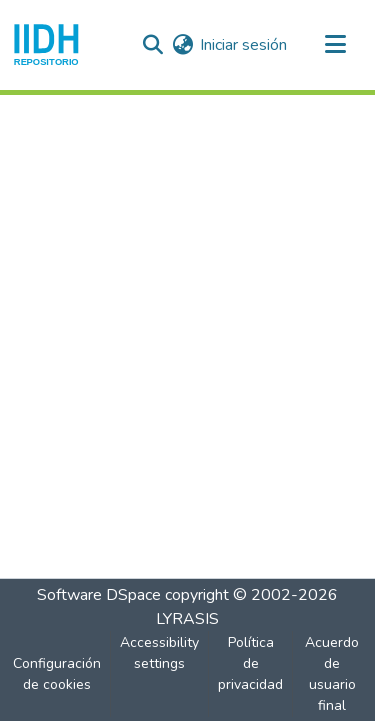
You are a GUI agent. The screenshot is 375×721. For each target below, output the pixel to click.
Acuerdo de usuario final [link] (332, 674)
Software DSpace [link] (99, 595)
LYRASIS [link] (187, 619)
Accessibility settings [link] (159, 653)
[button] (46, 45)
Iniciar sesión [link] (243, 45)
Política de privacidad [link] (250, 663)
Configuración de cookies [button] (57, 674)
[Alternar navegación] (335, 45)
